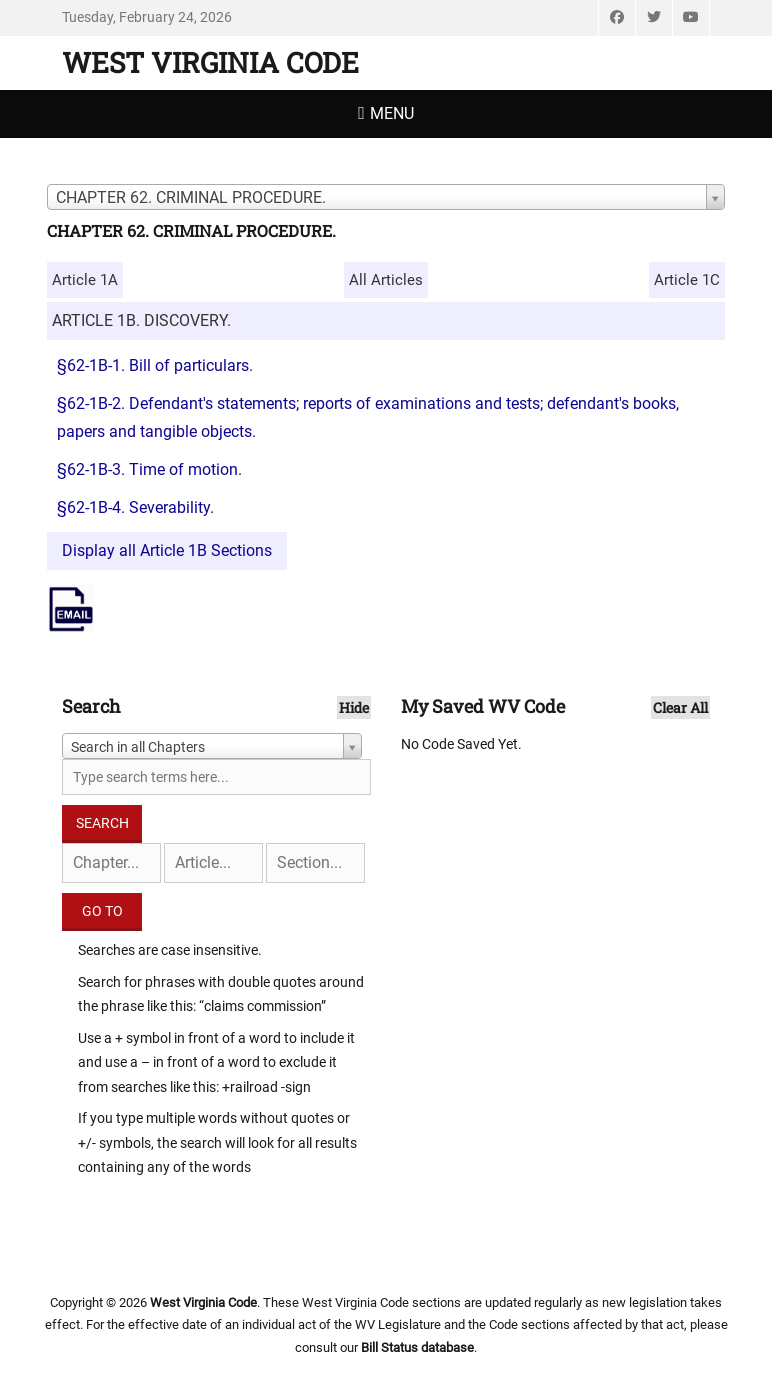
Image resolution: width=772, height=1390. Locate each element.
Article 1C (687, 280)
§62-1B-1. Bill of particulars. (155, 365)
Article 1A (85, 280)
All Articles (386, 280)
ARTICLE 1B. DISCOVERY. (141, 320)
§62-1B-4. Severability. (135, 507)
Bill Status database (417, 1347)
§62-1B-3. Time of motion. (149, 469)
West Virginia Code (210, 62)
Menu (392, 113)
